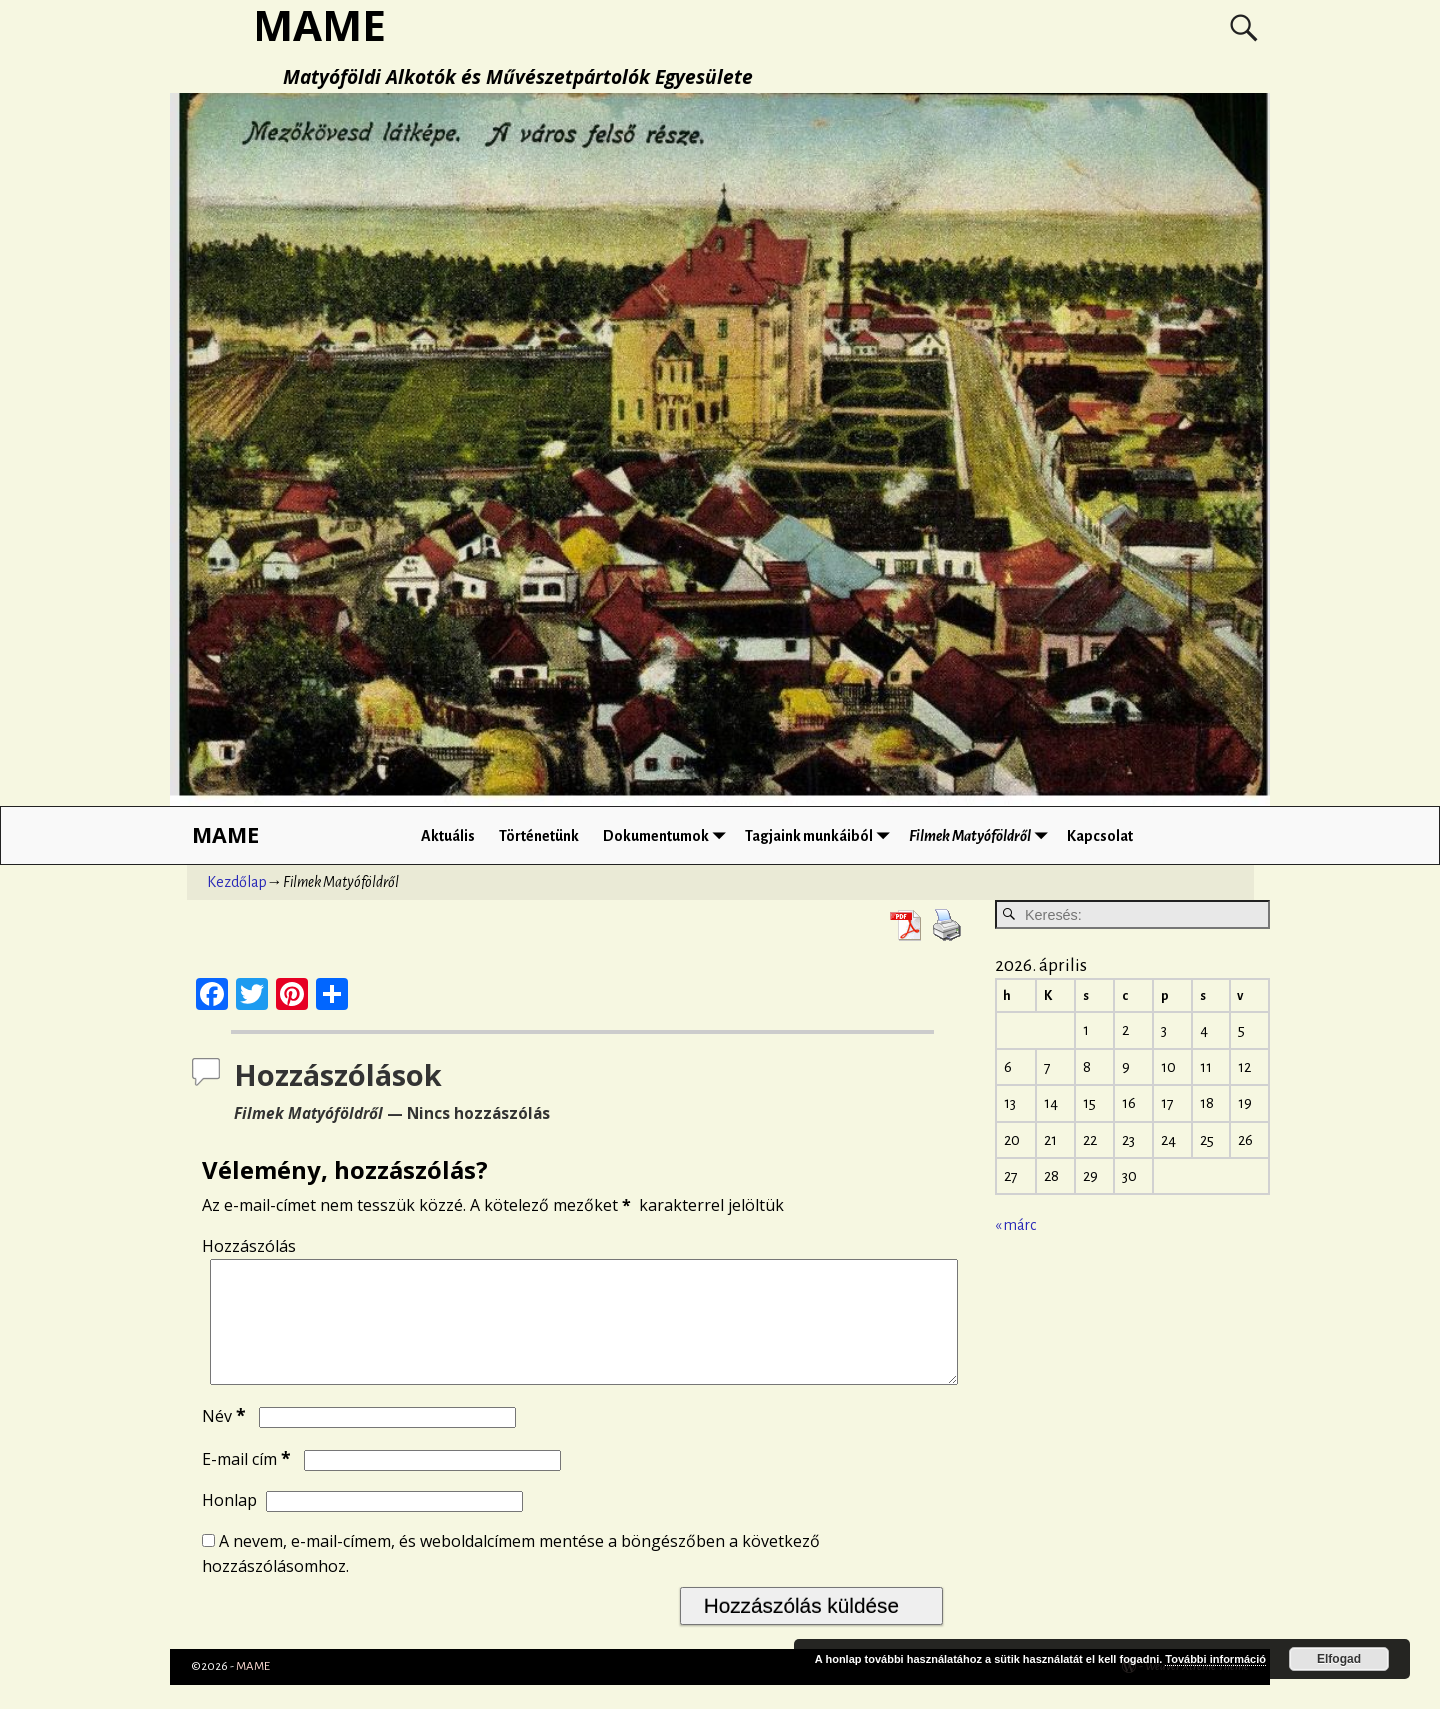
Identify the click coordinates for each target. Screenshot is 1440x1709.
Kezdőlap (237, 882)
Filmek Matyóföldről (982, 835)
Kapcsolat (1100, 836)
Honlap (229, 1524)
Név (226, 1440)
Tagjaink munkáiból (821, 835)
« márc (1015, 1225)
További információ (1215, 1659)
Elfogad (1339, 1659)
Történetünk (539, 836)
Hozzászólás (249, 1246)
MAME (225, 834)
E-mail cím (248, 1483)
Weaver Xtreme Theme (1197, 1690)
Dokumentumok (668, 835)
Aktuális (448, 836)
